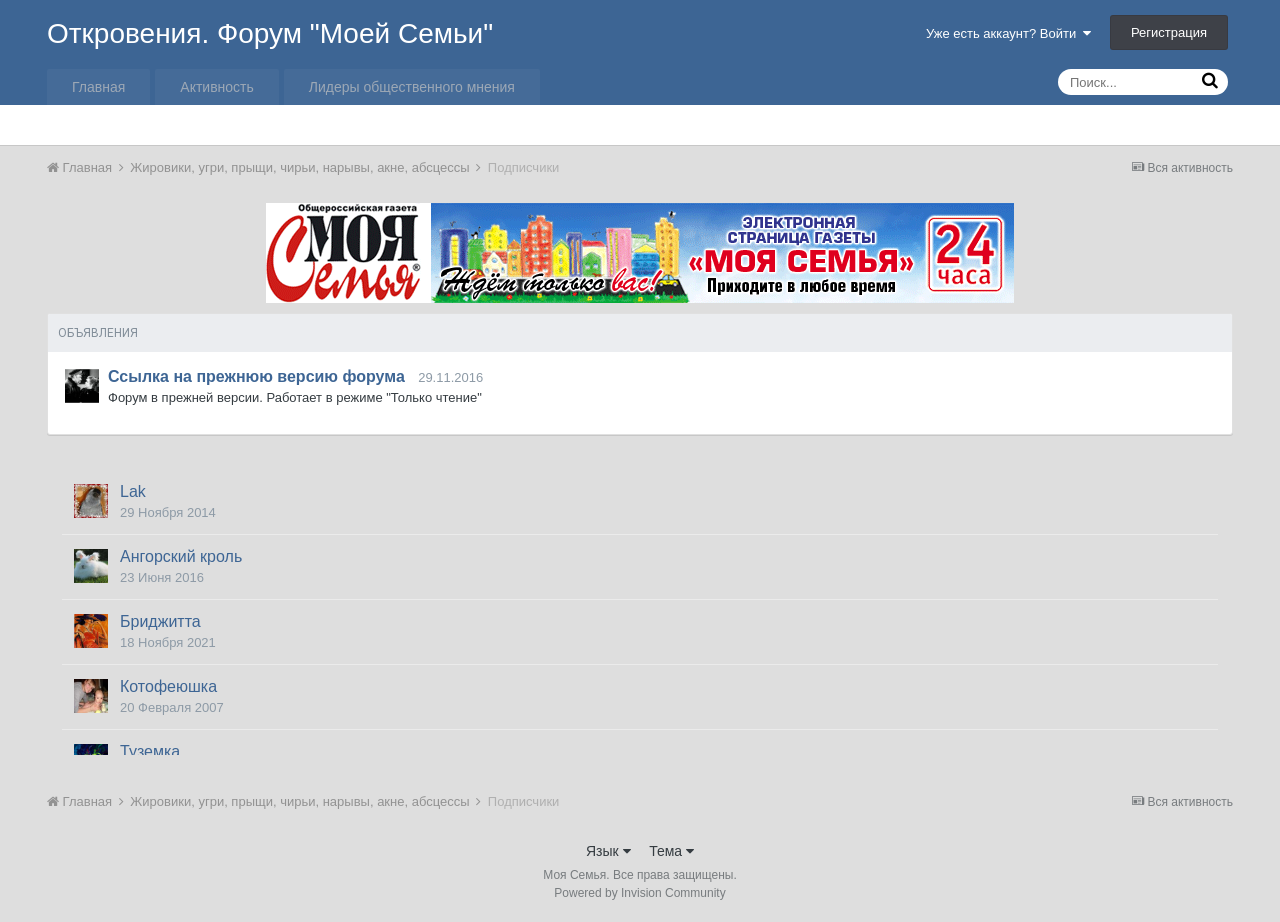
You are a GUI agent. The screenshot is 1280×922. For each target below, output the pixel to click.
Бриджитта (160, 621)
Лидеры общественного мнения (412, 87)
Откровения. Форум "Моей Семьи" (270, 33)
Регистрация (1169, 32)
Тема (671, 851)
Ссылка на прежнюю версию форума (256, 376)
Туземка (150, 751)
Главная (98, 87)
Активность (217, 87)
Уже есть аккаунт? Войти (1009, 33)
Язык (608, 851)
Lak (133, 491)
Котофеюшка (168, 686)
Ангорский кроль (181, 556)
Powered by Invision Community (639, 893)
